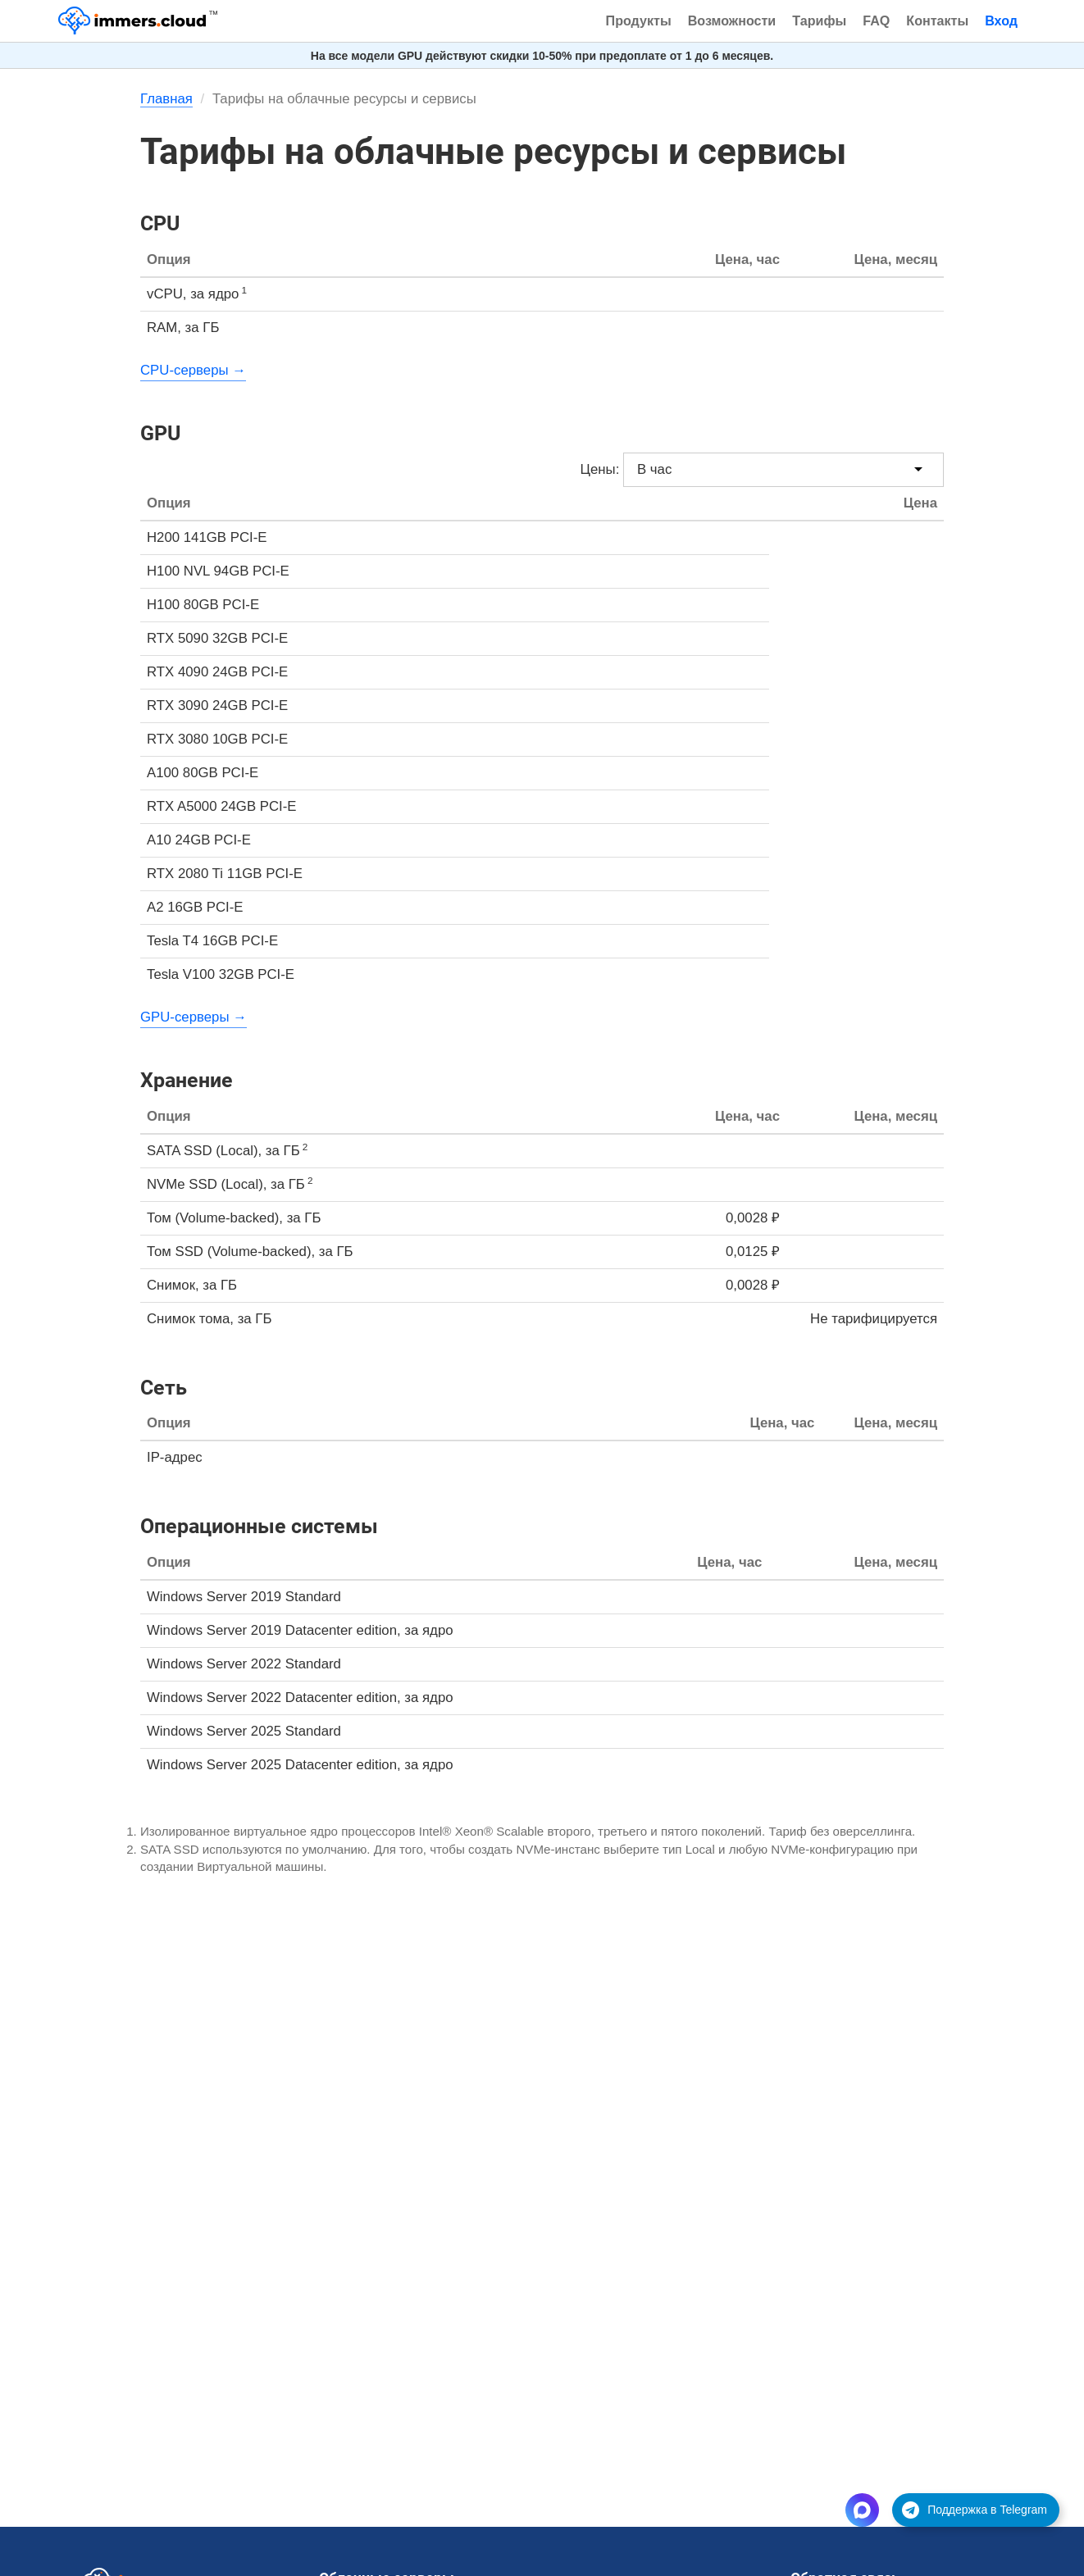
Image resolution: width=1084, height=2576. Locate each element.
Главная (166, 99)
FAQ (876, 20)
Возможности (732, 20)
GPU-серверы (184, 1017)
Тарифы (819, 20)
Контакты (937, 20)
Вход (1001, 20)
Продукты (639, 20)
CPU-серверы (184, 370)
